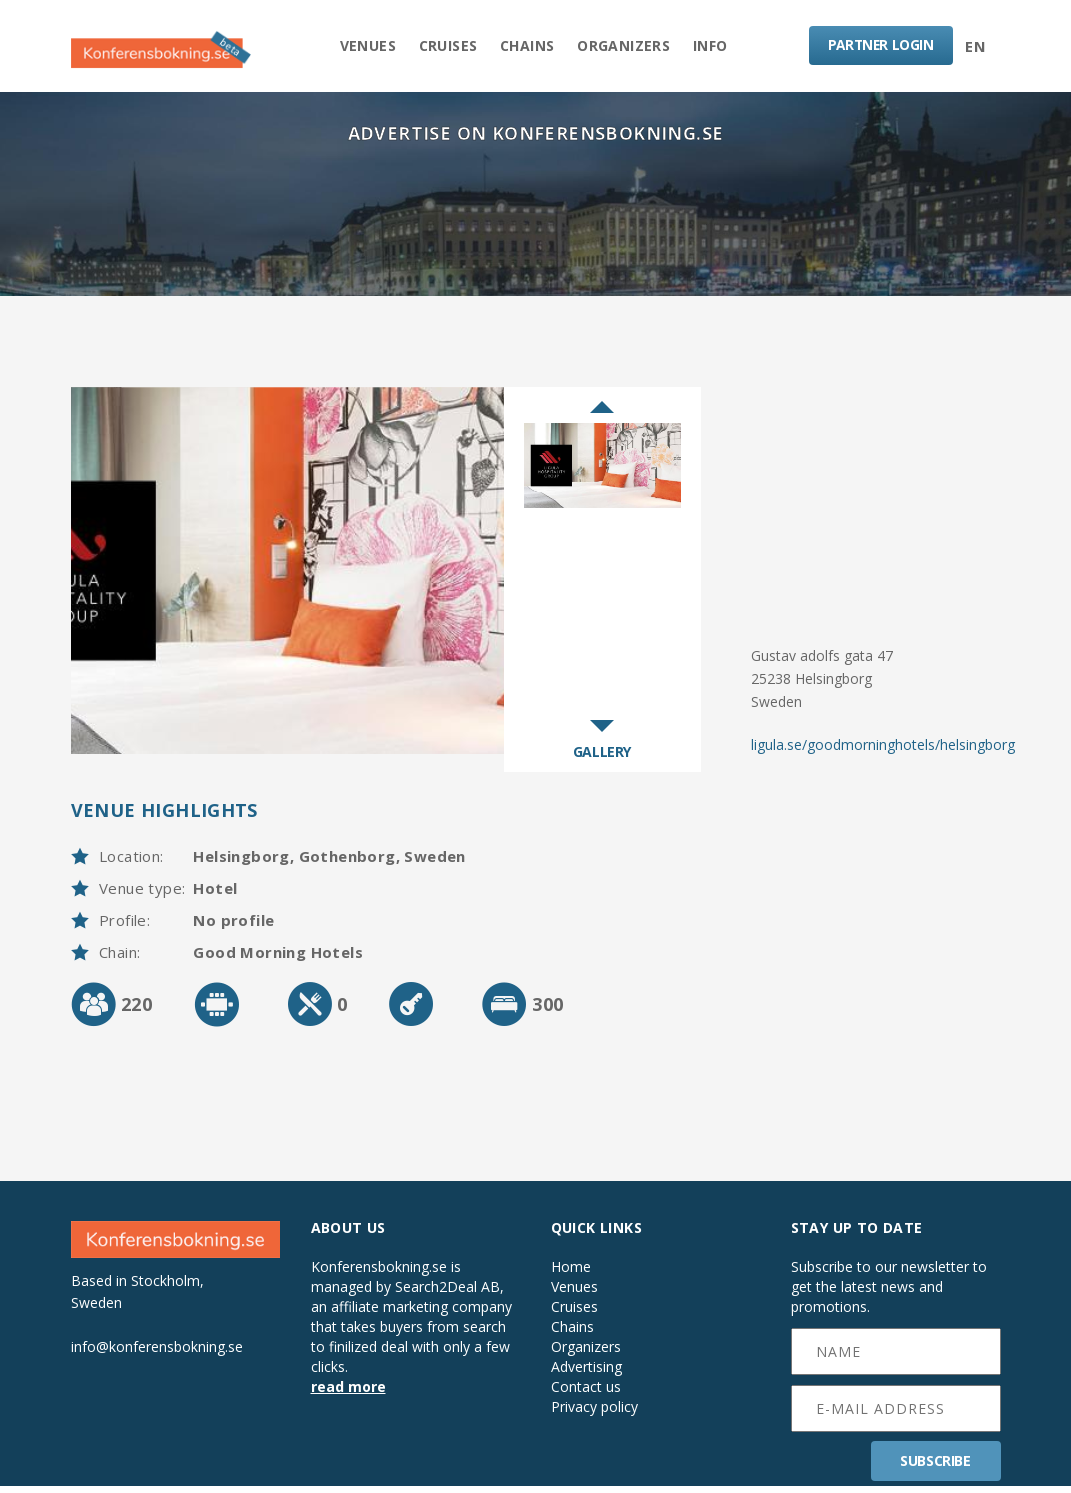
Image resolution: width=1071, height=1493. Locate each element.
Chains (527, 46)
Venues (361, 46)
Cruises (444, 46)
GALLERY (602, 758)
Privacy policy (594, 1414)
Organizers (627, 46)
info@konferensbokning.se (157, 1352)
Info (717, 46)
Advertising (586, 1374)
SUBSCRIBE (935, 1467)
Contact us (586, 1394)
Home (571, 1274)
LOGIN (878, 45)
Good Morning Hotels (278, 959)
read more (348, 1393)
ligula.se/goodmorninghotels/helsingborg (883, 750)
